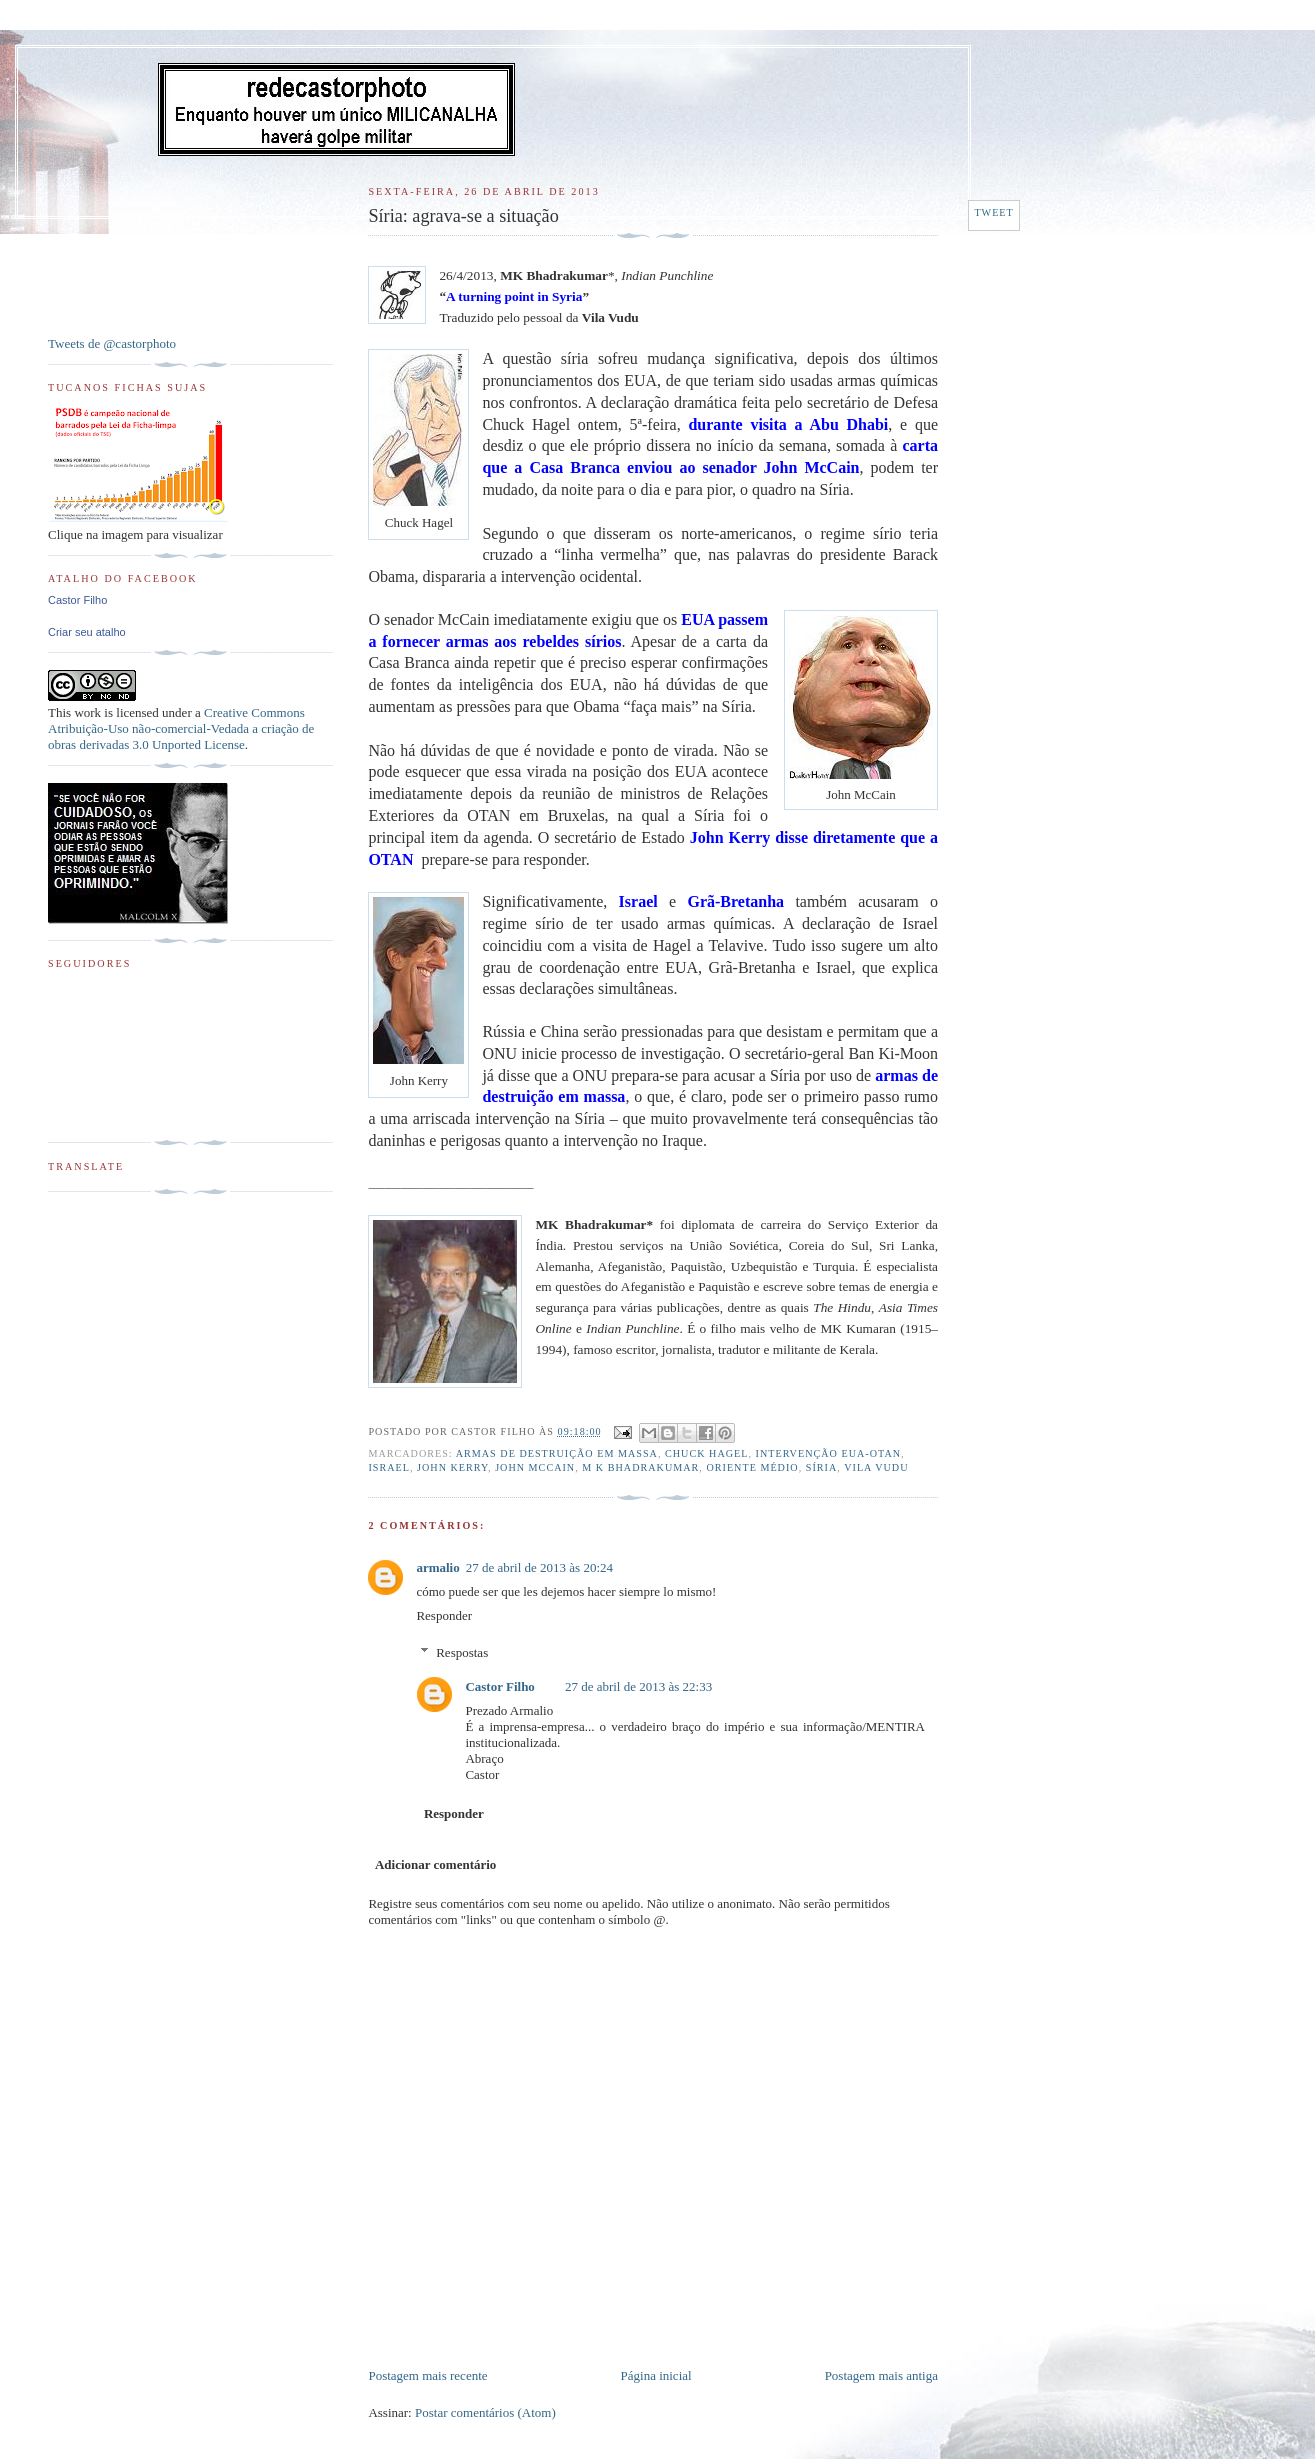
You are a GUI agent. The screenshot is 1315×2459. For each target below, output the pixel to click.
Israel (389, 1467)
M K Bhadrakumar (640, 1467)
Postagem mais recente (427, 2375)
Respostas (462, 1652)
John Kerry (452, 1467)
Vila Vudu (876, 1467)
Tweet (993, 212)
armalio (437, 1567)
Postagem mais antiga (881, 2375)
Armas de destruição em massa (557, 1453)
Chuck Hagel (706, 1453)
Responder (444, 1615)
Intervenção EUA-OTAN (828, 1453)
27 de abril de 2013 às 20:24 (539, 1567)
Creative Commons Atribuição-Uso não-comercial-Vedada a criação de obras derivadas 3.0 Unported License (181, 728)
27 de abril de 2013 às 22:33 (638, 1686)
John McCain (535, 1467)
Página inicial (656, 2375)
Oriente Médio (752, 1467)
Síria (822, 1467)
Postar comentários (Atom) (485, 2412)
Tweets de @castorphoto (112, 343)
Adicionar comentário (435, 1864)
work (87, 712)
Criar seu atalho (87, 632)
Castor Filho (499, 1686)
